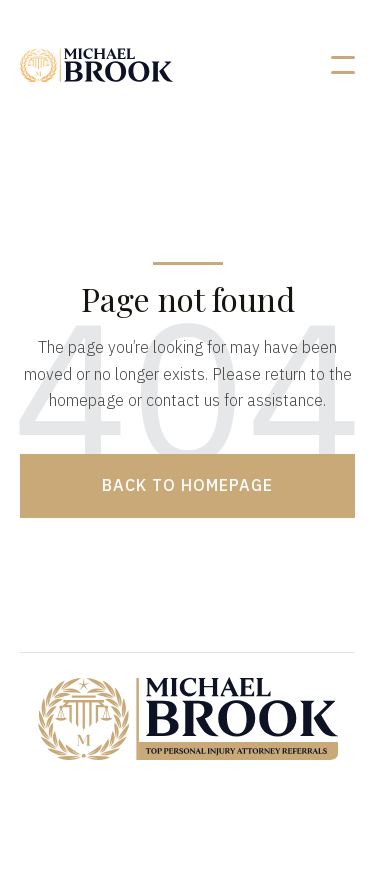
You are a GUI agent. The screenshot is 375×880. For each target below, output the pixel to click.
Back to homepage (187, 485)
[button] (343, 65)
